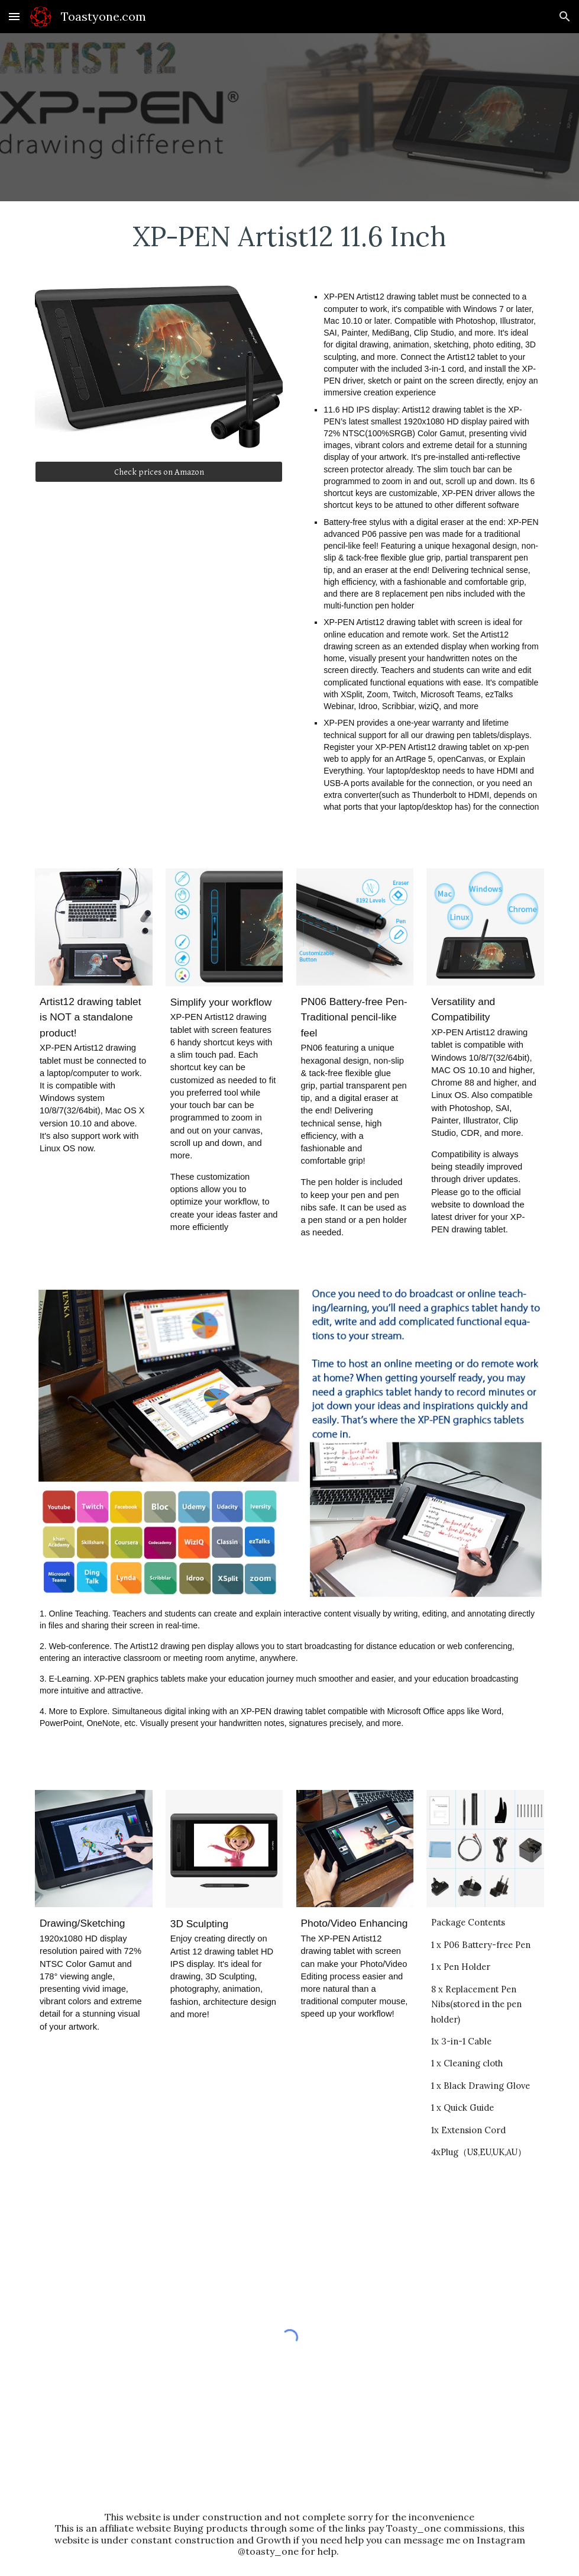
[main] (289, 236)
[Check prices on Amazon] (158, 471)
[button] (14, 16)
